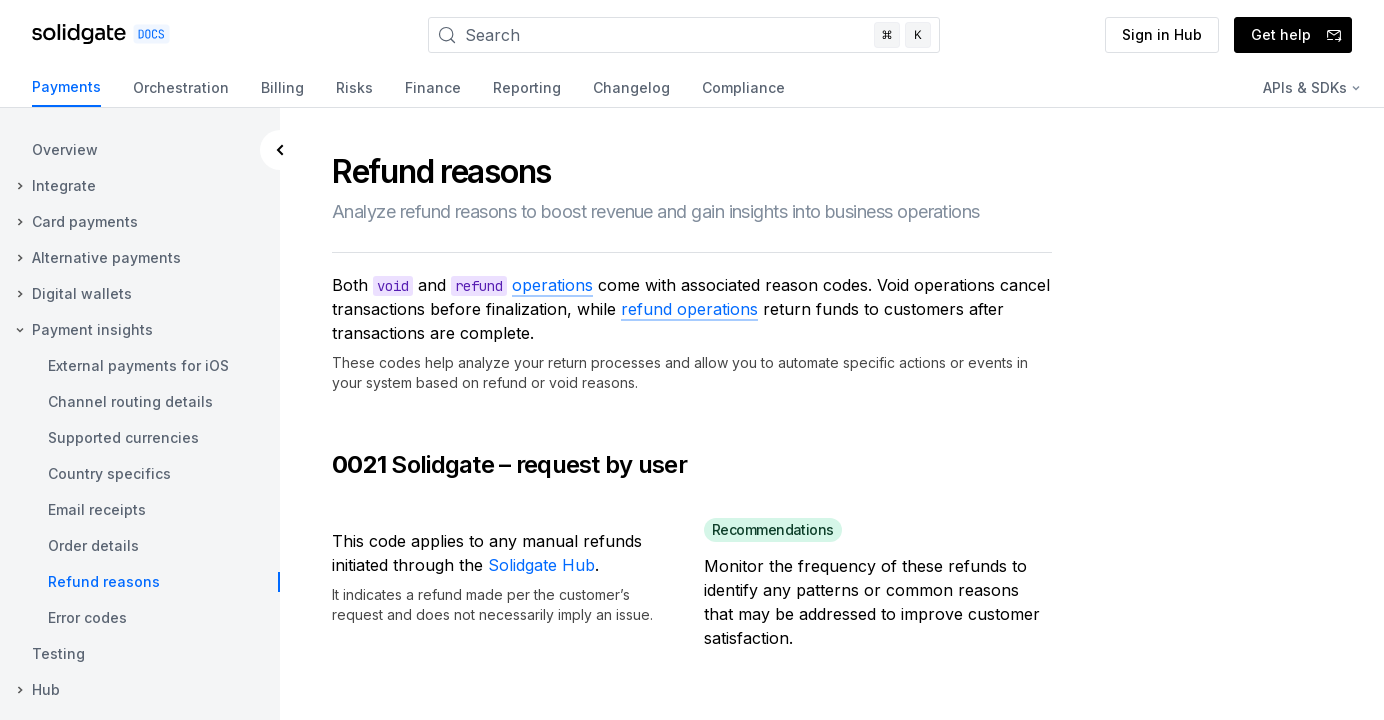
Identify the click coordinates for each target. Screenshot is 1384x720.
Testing (58, 653)
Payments (66, 86)
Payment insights (92, 329)
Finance (433, 87)
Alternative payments (106, 257)
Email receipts (97, 509)
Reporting (527, 87)
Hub (46, 689)
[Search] (684, 35)
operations (552, 285)
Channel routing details (130, 401)
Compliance (743, 87)
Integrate (64, 185)
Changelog (631, 87)
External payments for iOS (138, 365)
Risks (354, 87)
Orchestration (181, 87)
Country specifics (109, 473)
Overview (65, 149)
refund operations (689, 309)
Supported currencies (123, 437)
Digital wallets (82, 293)
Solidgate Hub (541, 565)
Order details (93, 545)
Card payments (85, 221)
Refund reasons (104, 581)
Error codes (87, 617)
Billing (282, 87)
